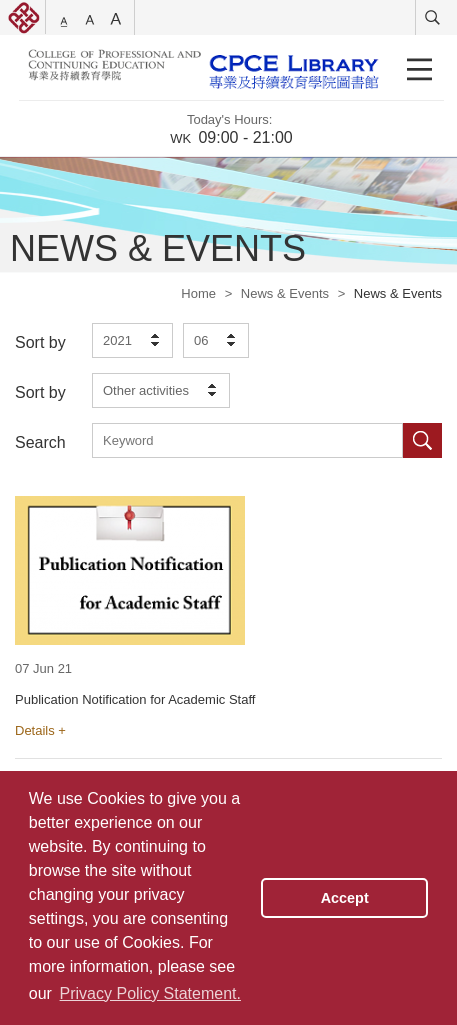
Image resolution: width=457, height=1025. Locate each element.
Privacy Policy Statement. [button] (150, 993)
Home (198, 293)
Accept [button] (345, 898)
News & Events (285, 293)
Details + (40, 730)
